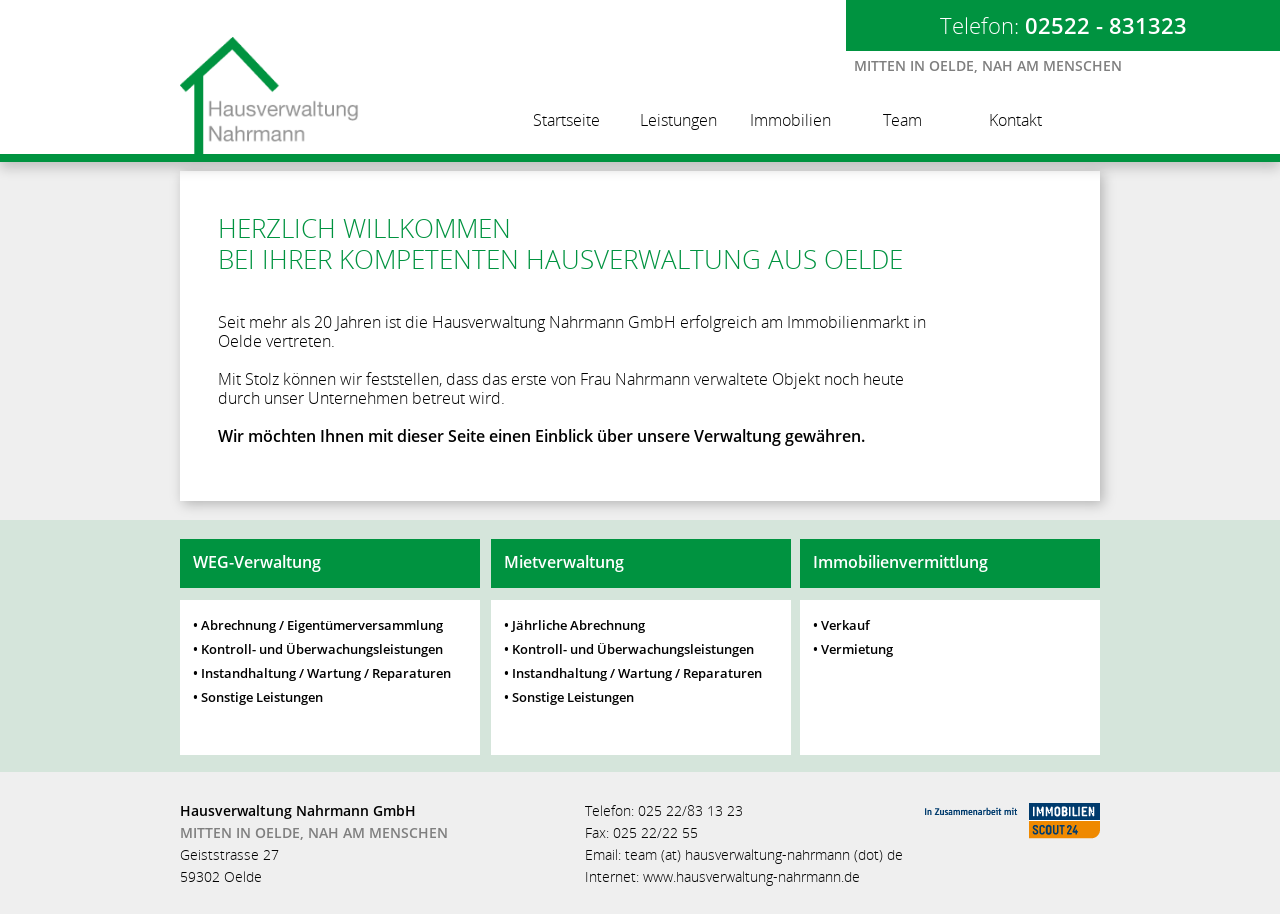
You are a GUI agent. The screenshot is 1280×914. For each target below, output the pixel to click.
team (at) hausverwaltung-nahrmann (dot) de (764, 854)
